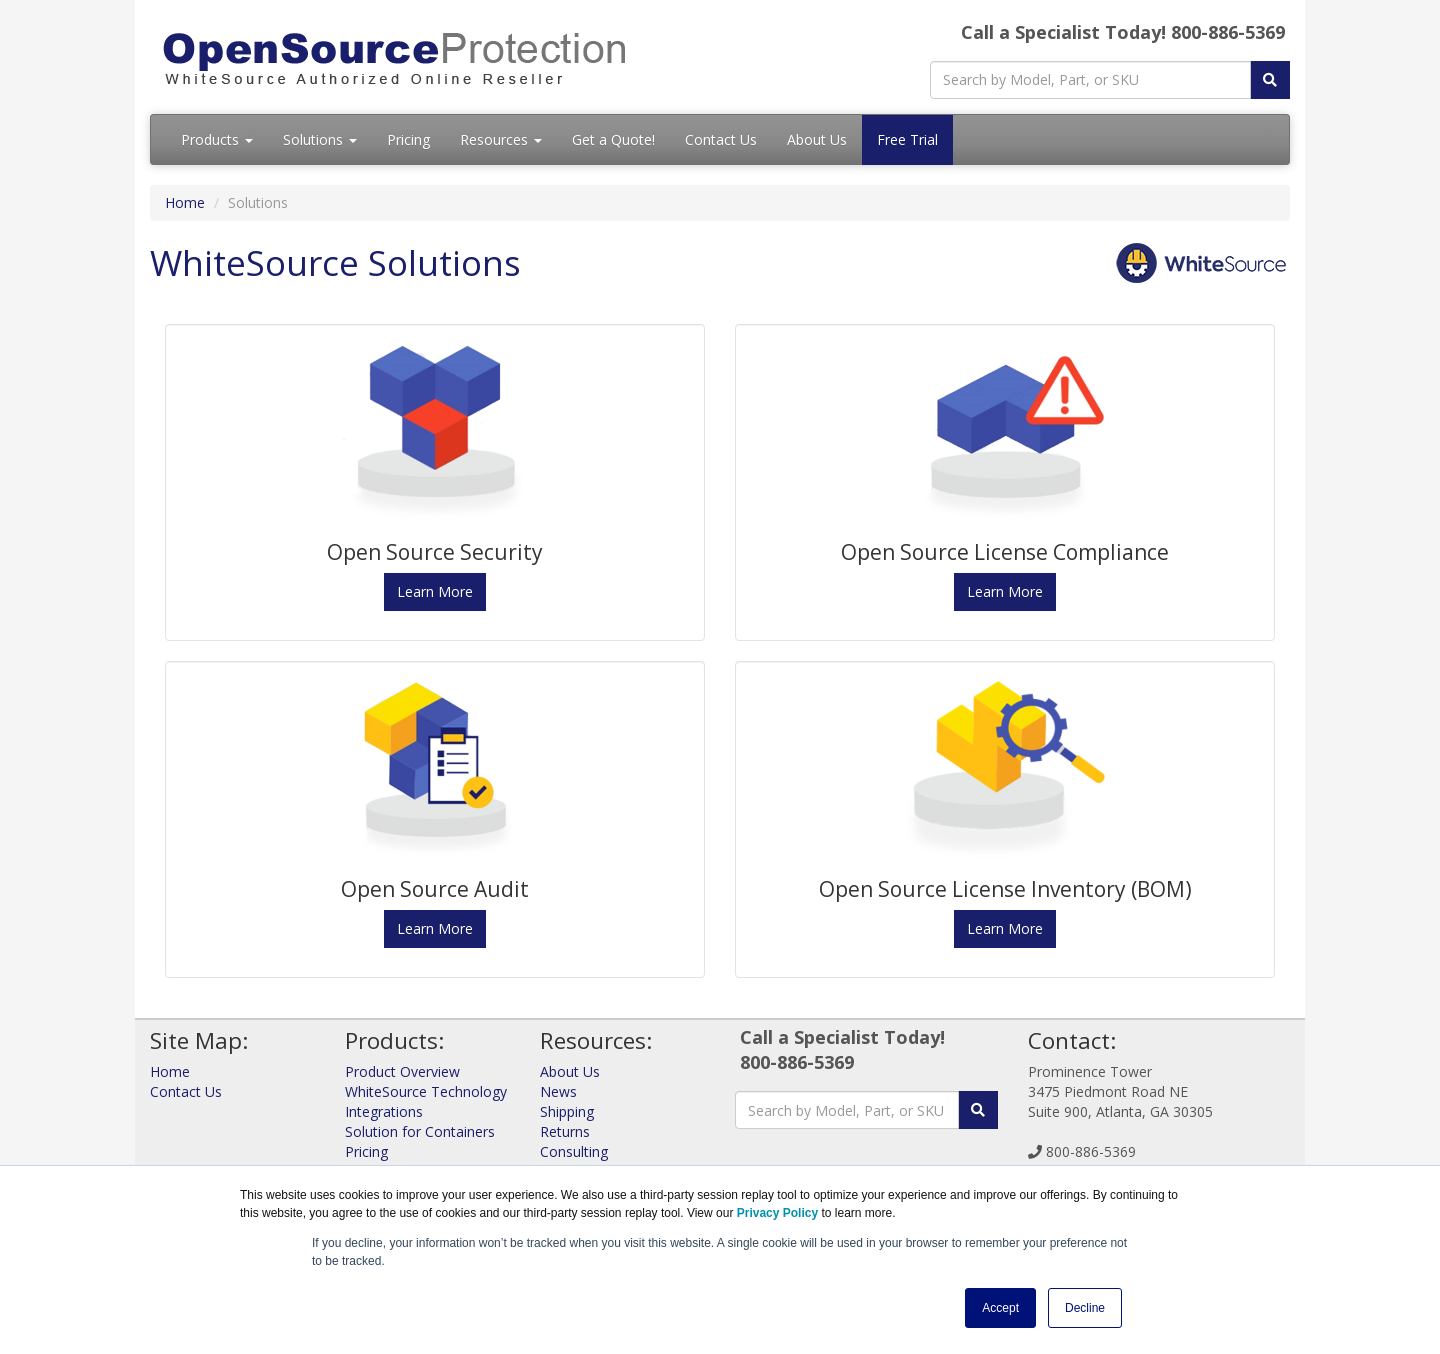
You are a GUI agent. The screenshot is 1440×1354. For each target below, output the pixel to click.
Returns (565, 1131)
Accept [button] (1000, 1308)
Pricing (408, 139)
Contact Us (721, 139)
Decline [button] (1085, 1308)
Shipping (567, 1111)
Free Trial (907, 139)
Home (185, 202)
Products (217, 139)
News (558, 1091)
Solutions (320, 139)
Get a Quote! (613, 139)
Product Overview (402, 1071)
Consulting (574, 1151)
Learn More (435, 591)
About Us (817, 139)
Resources (501, 139)
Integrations (384, 1111)
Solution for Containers (420, 1131)
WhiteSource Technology (426, 1091)
